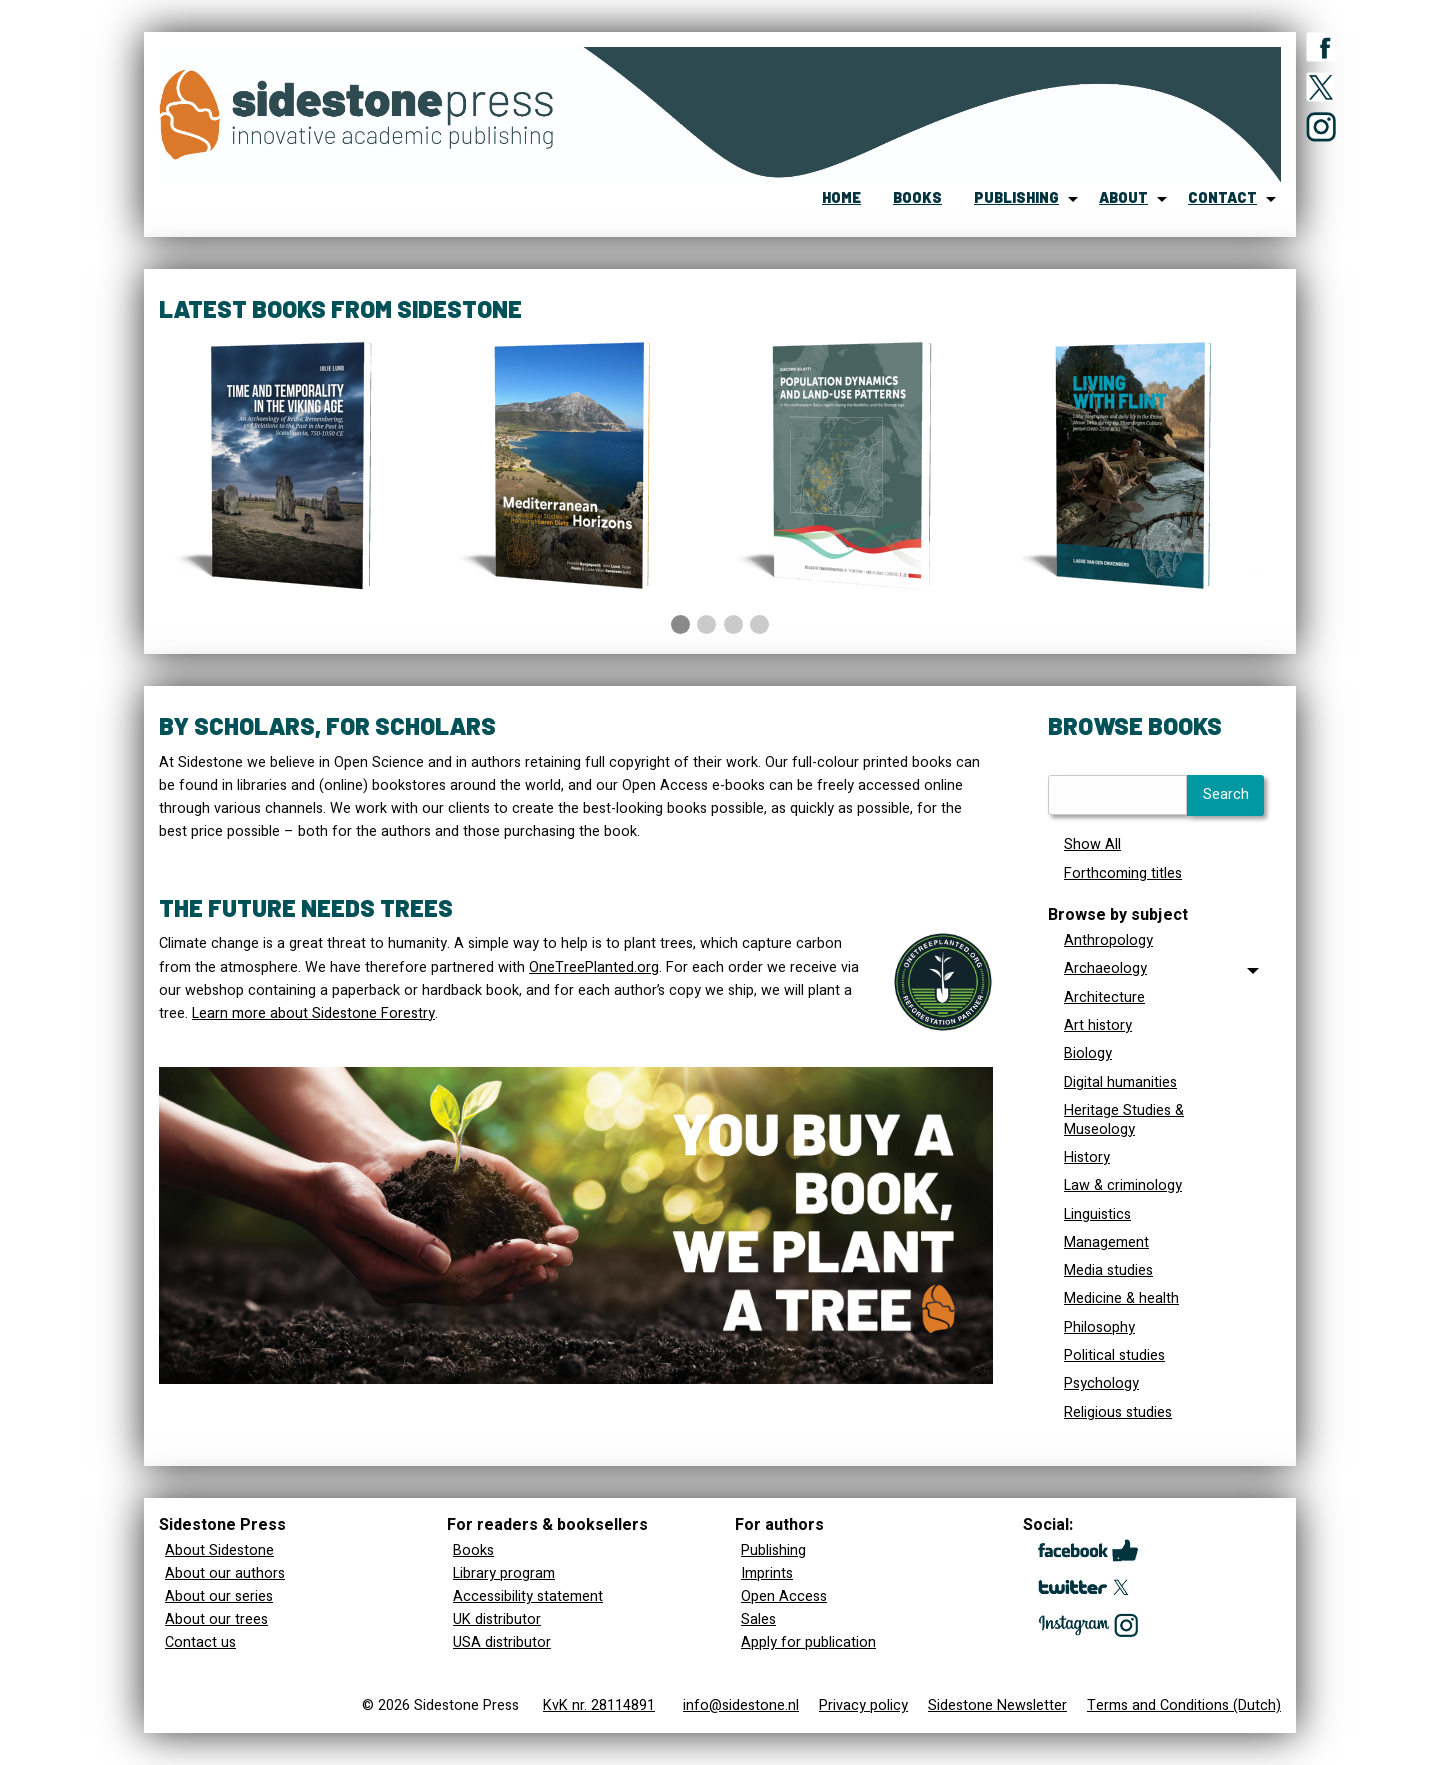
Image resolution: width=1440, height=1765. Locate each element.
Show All (1092, 844)
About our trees (216, 1619)
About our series (219, 1596)
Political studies (1114, 1355)
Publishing (773, 1550)
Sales (758, 1619)
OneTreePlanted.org (594, 967)
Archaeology (1105, 968)
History (1087, 1157)
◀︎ (189, 580)
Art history (1098, 1025)
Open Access (784, 1596)
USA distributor (502, 1642)
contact (1222, 197)
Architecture (1104, 997)
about (1123, 197)
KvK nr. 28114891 (599, 1705)
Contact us (200, 1642)
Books (473, 1550)
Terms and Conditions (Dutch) (1184, 1705)
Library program (504, 1573)
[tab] (1156, 970)
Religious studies (1118, 1412)
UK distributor (497, 1619)
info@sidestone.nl (741, 1705)
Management (1106, 1242)
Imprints (767, 1573)
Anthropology (1108, 940)
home (841, 197)
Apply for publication (808, 1642)
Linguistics (1097, 1214)
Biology (1088, 1053)
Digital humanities (1120, 1082)
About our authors (225, 1573)
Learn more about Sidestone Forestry (313, 1013)
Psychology (1101, 1383)
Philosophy (1099, 1327)
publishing (1016, 197)
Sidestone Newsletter (997, 1705)
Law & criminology (1123, 1185)
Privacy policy (863, 1705)
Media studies (1108, 1270)
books (917, 197)
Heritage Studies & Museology (1124, 1120)
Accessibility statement (528, 1596)
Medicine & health (1121, 1298)
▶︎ (1267, 580)
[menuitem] (841, 199)
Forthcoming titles (1123, 873)
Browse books (1135, 725)
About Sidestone (219, 1550)
